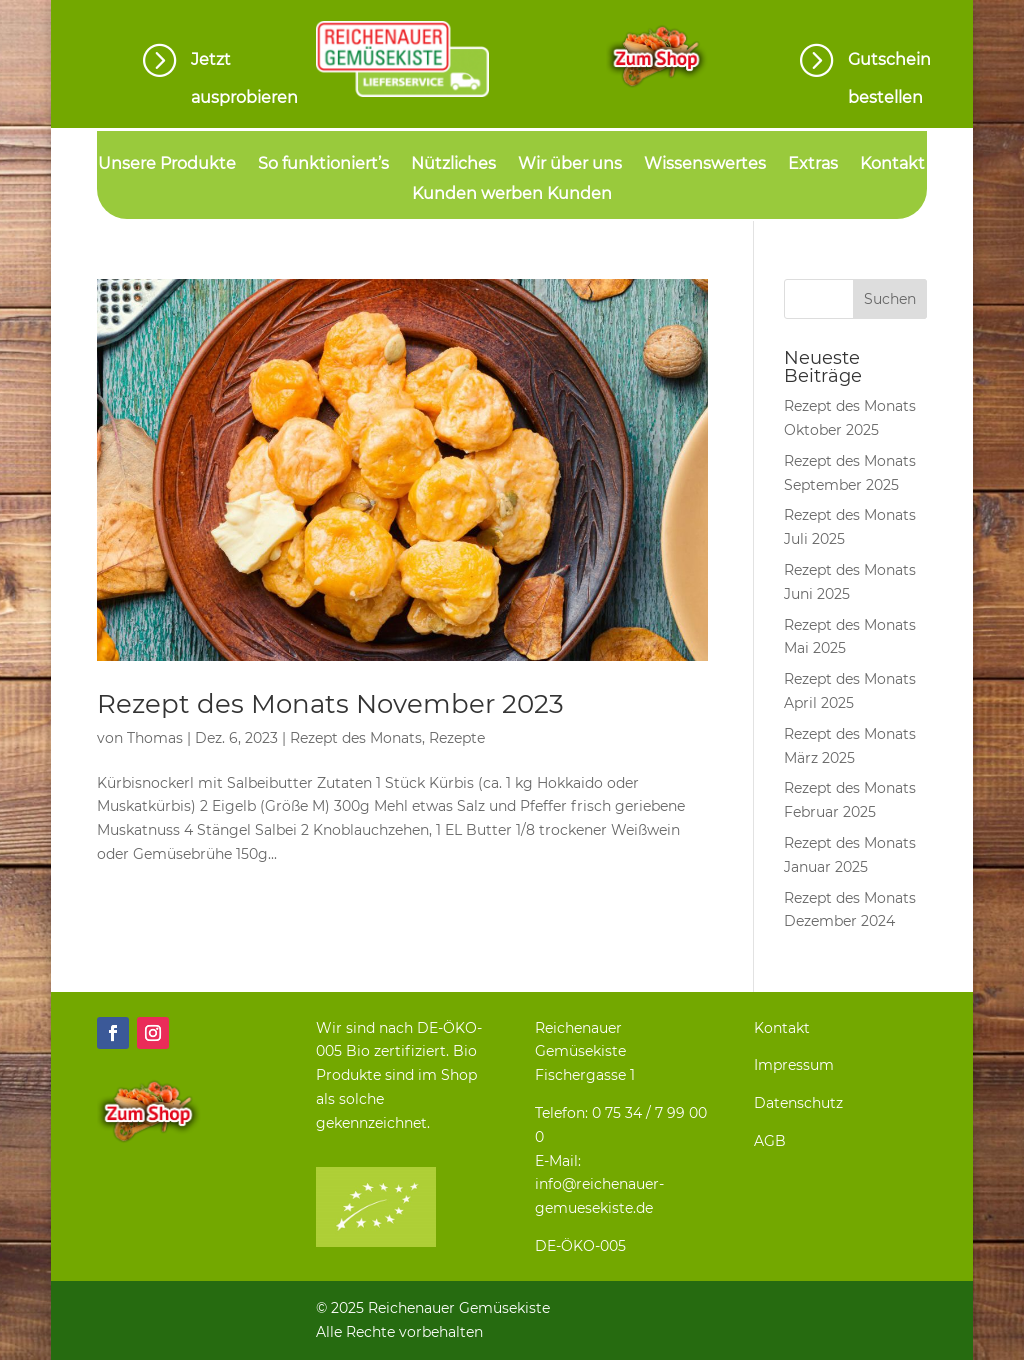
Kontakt (892, 165)
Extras (813, 165)
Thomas (155, 738)
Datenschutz (798, 1103)
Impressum (794, 1065)
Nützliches (453, 165)
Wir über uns (570, 165)
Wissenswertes (705, 165)
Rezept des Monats (356, 738)
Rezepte (457, 738)
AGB (770, 1141)
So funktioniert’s (323, 165)
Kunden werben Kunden (512, 195)
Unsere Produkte (167, 165)
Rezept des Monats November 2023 (330, 704)
